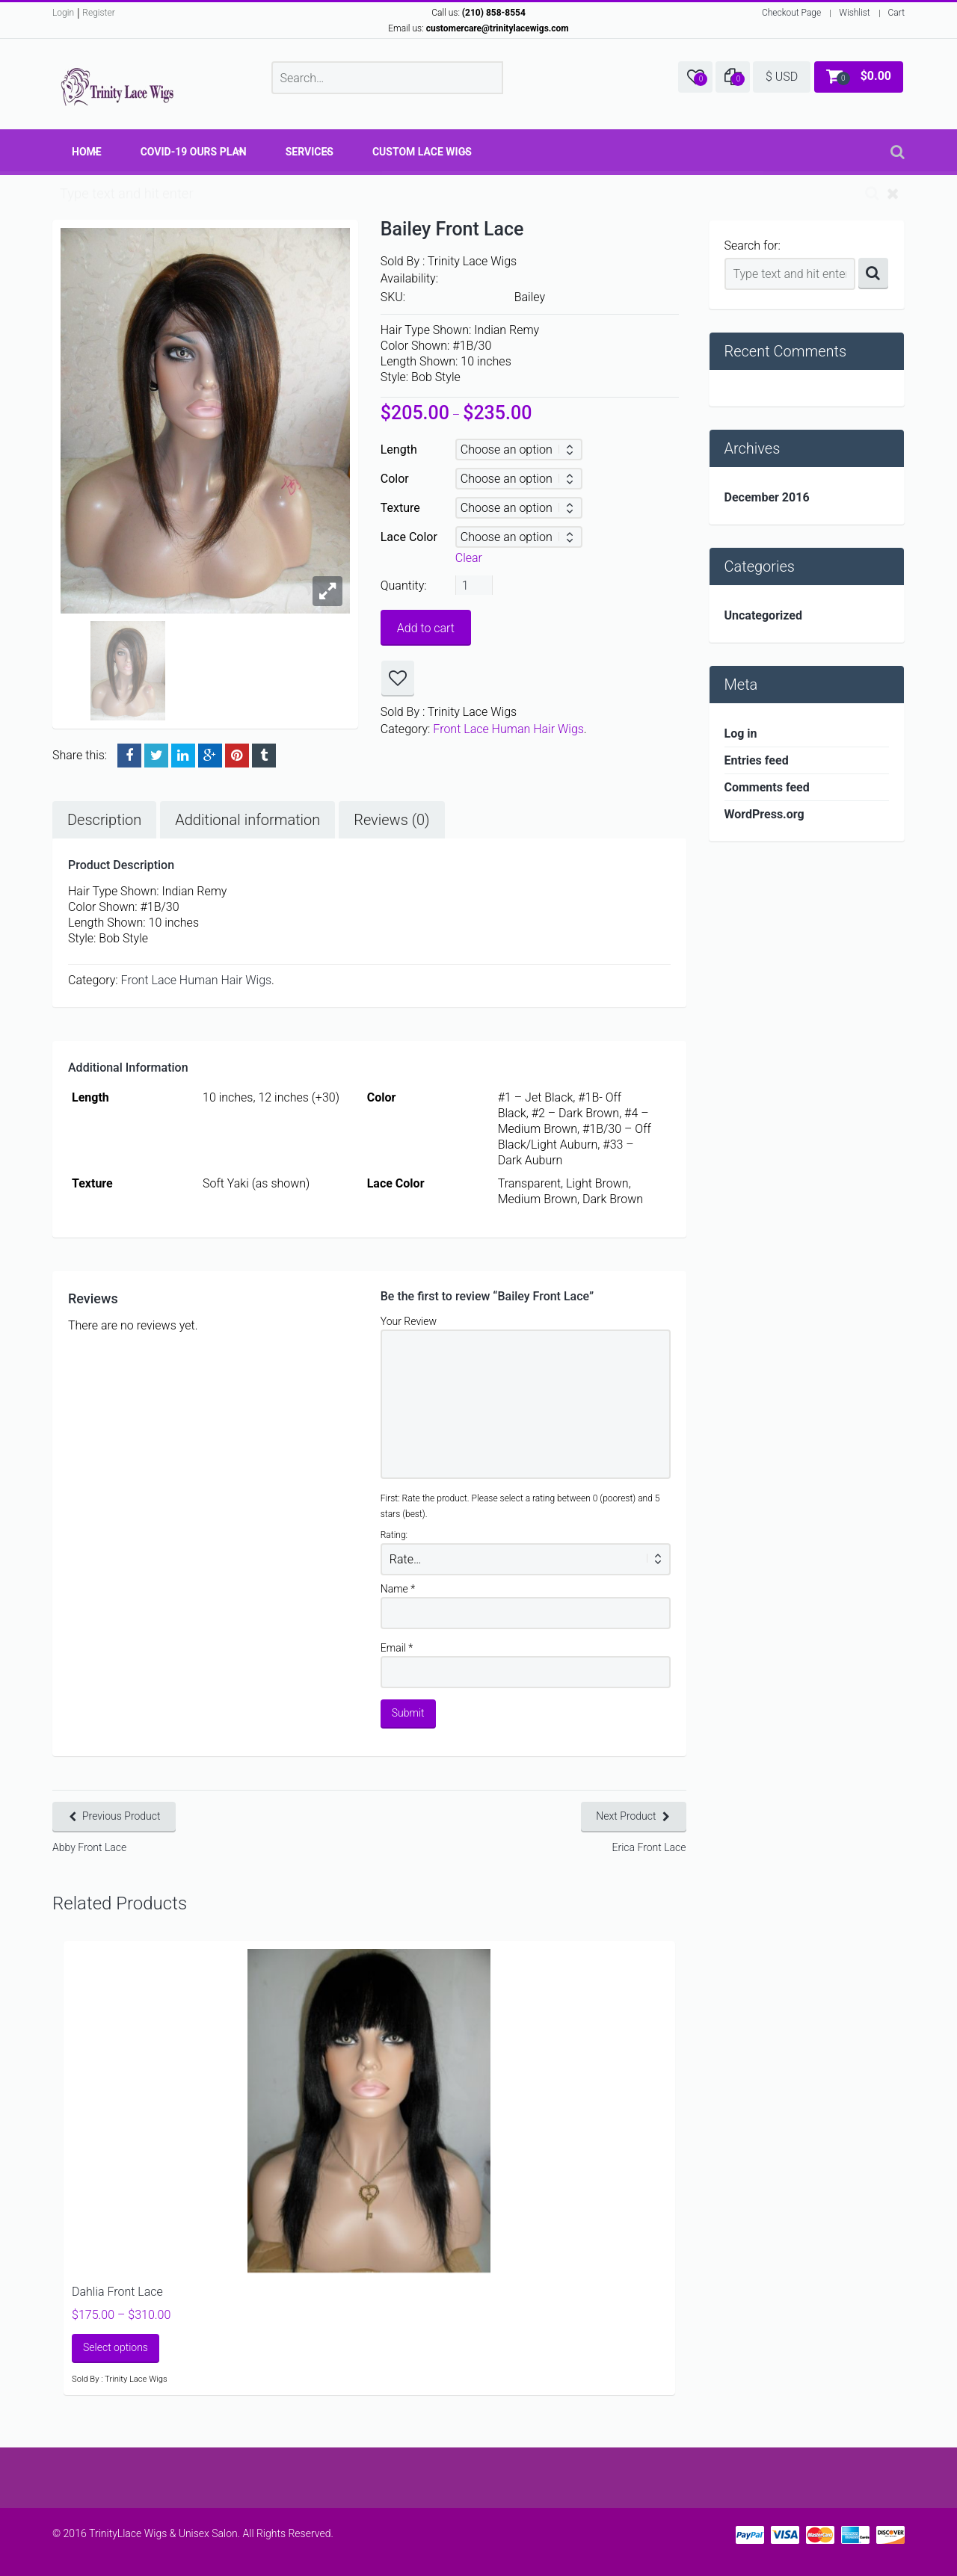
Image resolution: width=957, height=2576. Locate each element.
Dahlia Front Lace (117, 2292)
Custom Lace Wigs (422, 152)
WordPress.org (764, 814)
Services (309, 152)
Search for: (752, 245)
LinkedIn (183, 755)
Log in (740, 733)
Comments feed (767, 787)
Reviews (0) (391, 820)
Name (398, 1589)
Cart (896, 12)
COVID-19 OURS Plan (194, 152)
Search (873, 273)
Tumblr (264, 755)
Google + (210, 755)
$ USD (782, 77)
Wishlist (854, 12)
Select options (115, 2347)
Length (399, 449)
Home (87, 152)
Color (395, 479)
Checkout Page (791, 12)
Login (63, 12)
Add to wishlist (397, 678)
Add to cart (426, 628)
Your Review (409, 1321)
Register (98, 12)
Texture (400, 508)
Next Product (626, 1816)
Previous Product (121, 1816)
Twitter (156, 755)
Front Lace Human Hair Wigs (508, 729)
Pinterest (237, 755)
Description (104, 820)
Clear (468, 558)
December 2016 (767, 497)
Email (397, 1648)
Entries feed (756, 760)
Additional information (247, 820)
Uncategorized (763, 615)
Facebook (129, 755)
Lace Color (409, 537)
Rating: (394, 1535)
